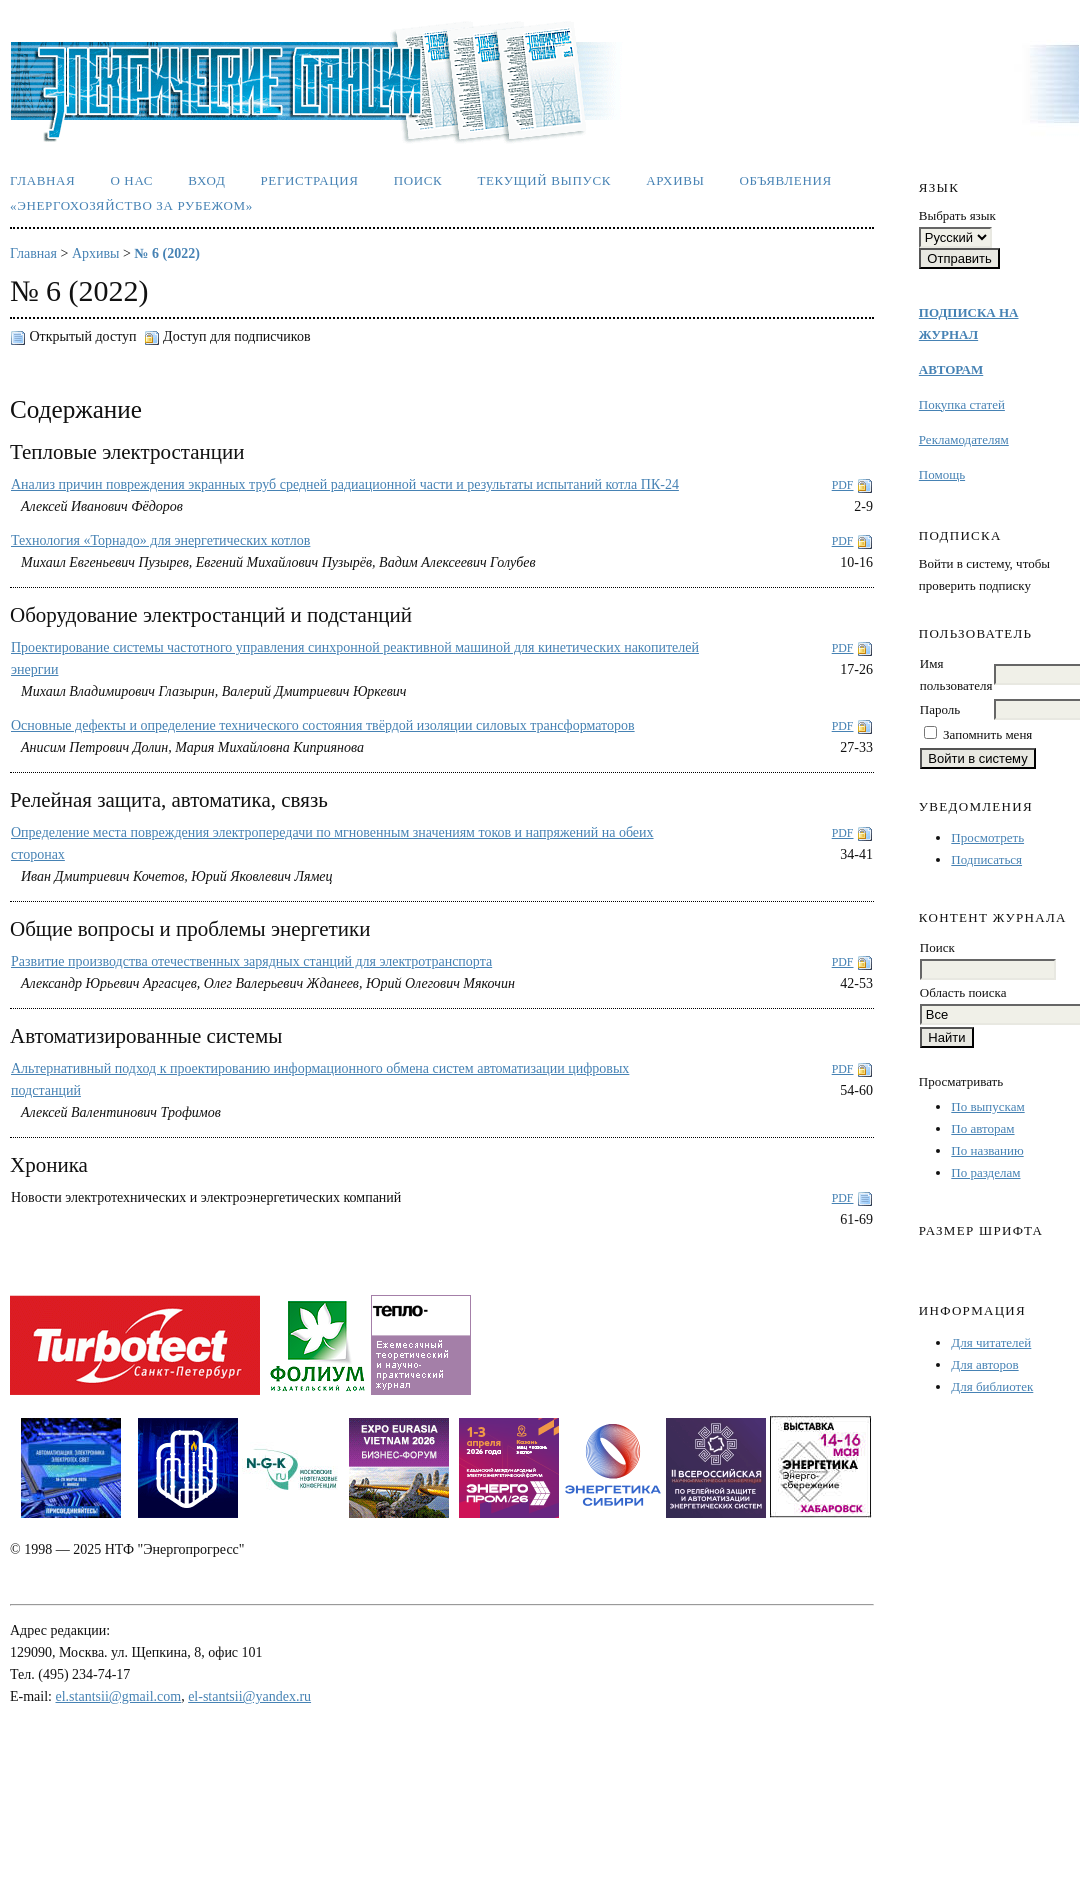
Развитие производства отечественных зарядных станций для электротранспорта (251, 961)
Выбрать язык (957, 215)
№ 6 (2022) (166, 253)
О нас (131, 180)
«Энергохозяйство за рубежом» (131, 205)
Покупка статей (962, 404)
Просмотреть (987, 837)
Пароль (940, 709)
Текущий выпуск (544, 180)
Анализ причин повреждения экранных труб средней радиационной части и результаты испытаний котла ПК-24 (345, 484)
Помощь (942, 474)
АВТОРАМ (951, 369)
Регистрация (309, 180)
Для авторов (984, 1364)
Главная (42, 180)
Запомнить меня (987, 734)
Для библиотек (992, 1386)
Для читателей (991, 1342)
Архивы (675, 180)
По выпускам (987, 1106)
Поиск (418, 180)
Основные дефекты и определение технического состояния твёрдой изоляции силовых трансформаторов (323, 725)
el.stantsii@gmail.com (119, 1696)
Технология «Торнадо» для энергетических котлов (160, 540)
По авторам (982, 1128)
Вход (206, 180)
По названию (987, 1150)
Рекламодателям (964, 439)
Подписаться (986, 859)
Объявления (786, 180)
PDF (843, 485)
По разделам (985, 1172)
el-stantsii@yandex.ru (249, 1696)
